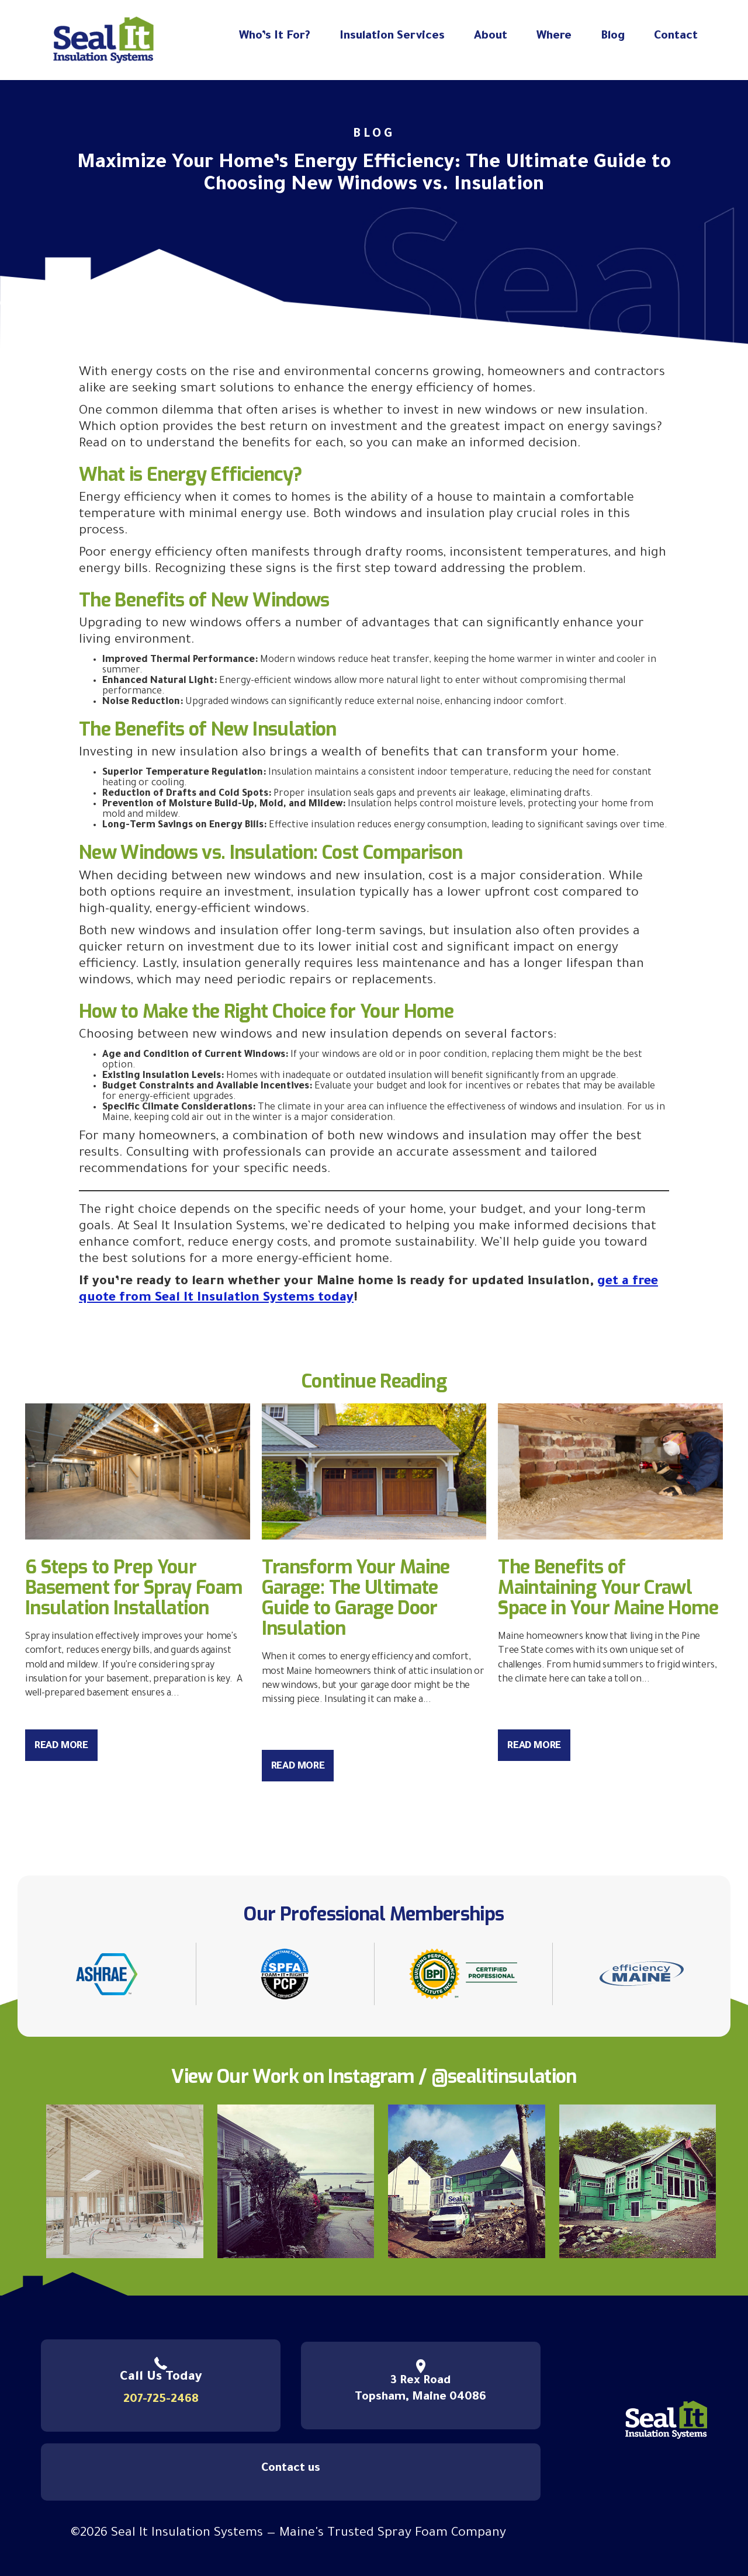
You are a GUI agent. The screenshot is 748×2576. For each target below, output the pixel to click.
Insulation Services (392, 36)
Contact (676, 36)
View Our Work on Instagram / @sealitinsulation (374, 2076)
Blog (613, 36)
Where (554, 36)
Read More (61, 1746)
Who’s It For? (274, 36)
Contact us (290, 2469)
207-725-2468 (161, 2400)
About (490, 36)
